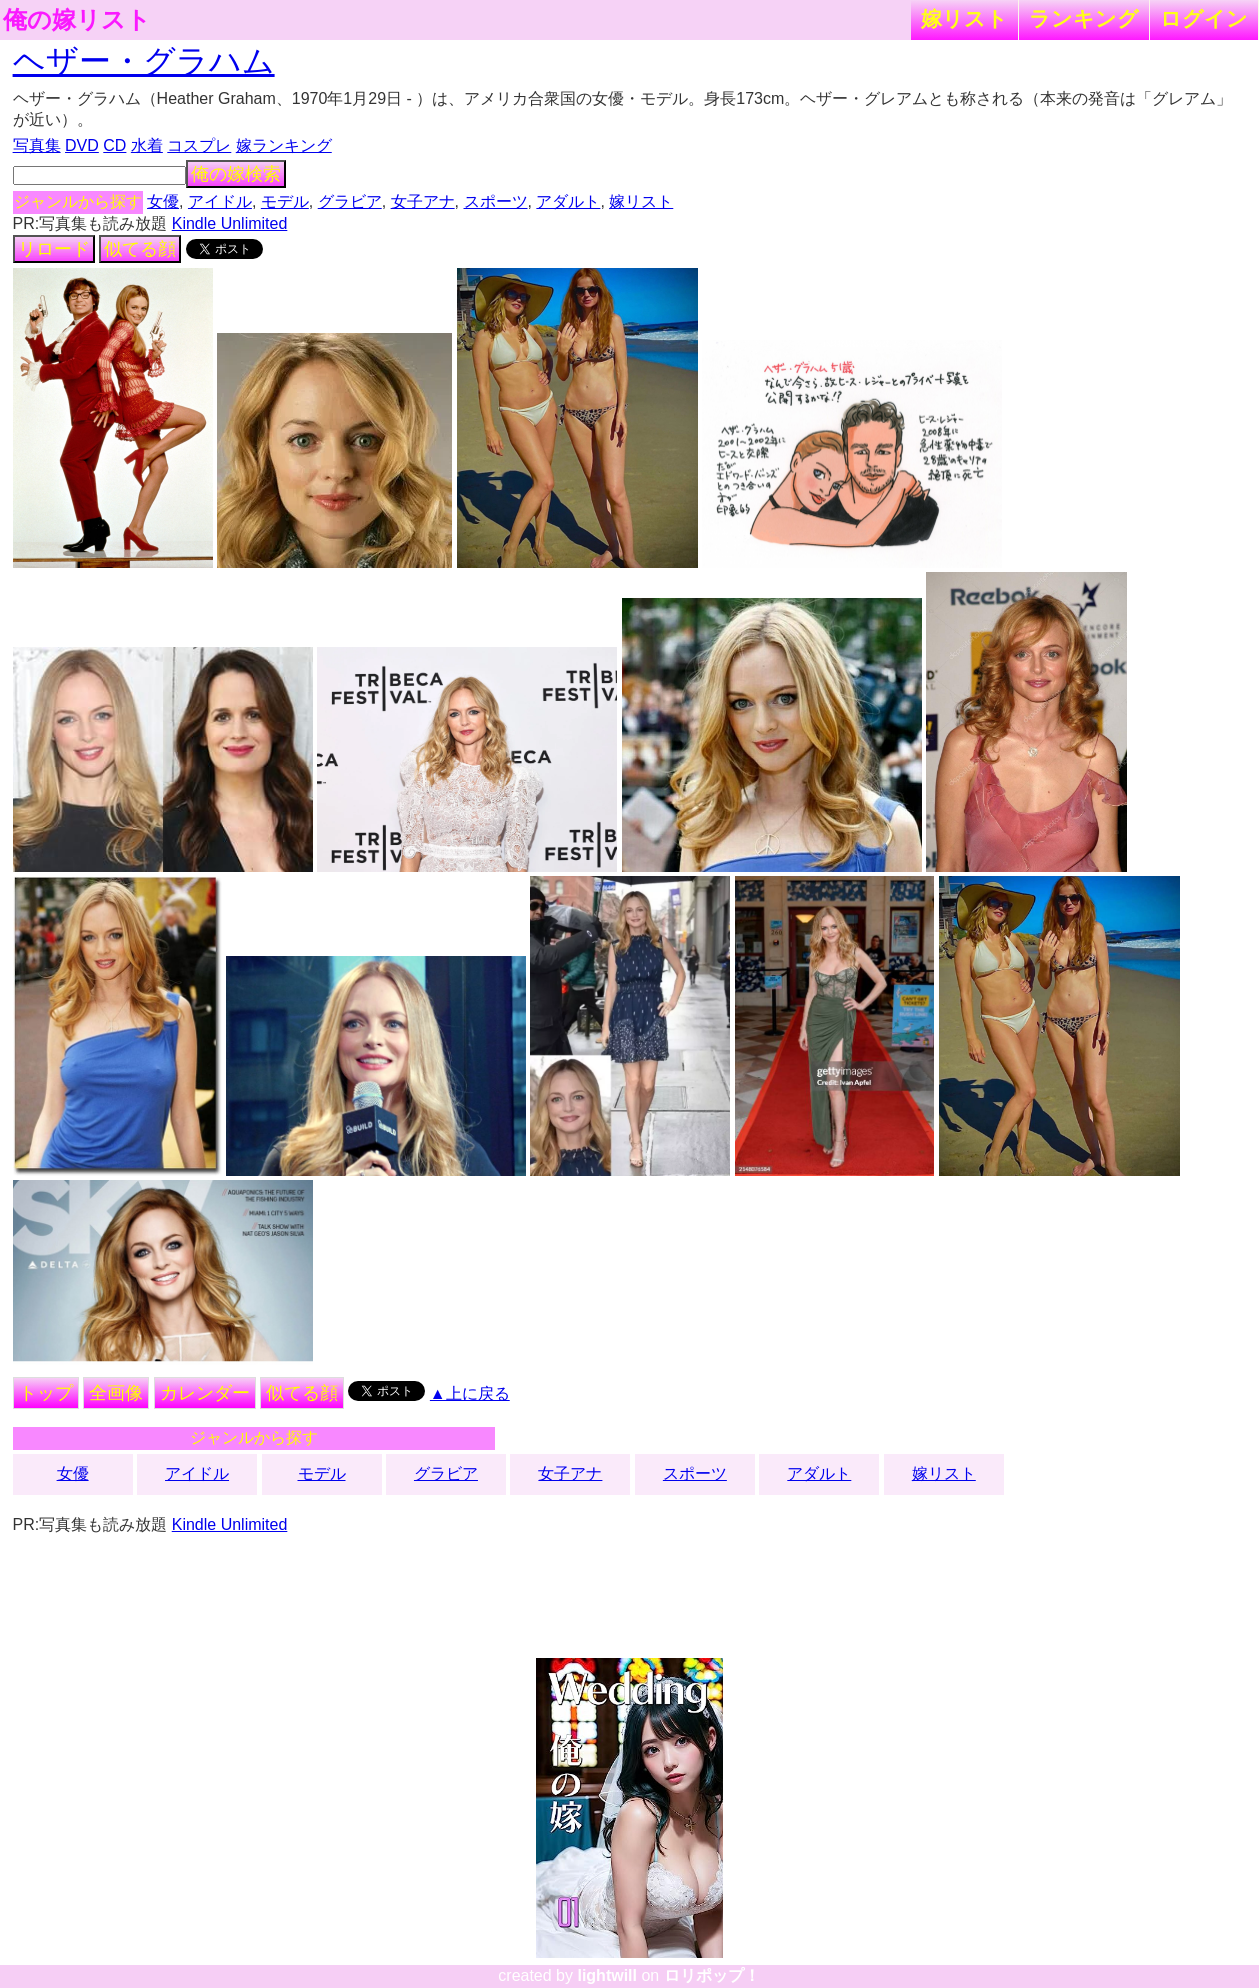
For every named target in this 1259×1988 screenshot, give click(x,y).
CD (114, 145)
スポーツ (496, 201)
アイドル (220, 201)
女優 (163, 201)
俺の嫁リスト (77, 20)
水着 (147, 145)
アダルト (568, 201)
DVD (82, 145)
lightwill (607, 1975)
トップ (46, 1393)
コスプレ (199, 145)
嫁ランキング (284, 145)
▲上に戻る (470, 1393)
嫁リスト (964, 18)
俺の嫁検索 (236, 174)
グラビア (350, 201)
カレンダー (205, 1393)
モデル (285, 201)
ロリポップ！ (712, 1975)
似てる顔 (140, 249)
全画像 (116, 1393)
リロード (54, 249)
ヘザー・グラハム (144, 61)
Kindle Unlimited (230, 223)
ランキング (1084, 18)
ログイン (1204, 18)
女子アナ (423, 201)
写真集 (37, 145)
